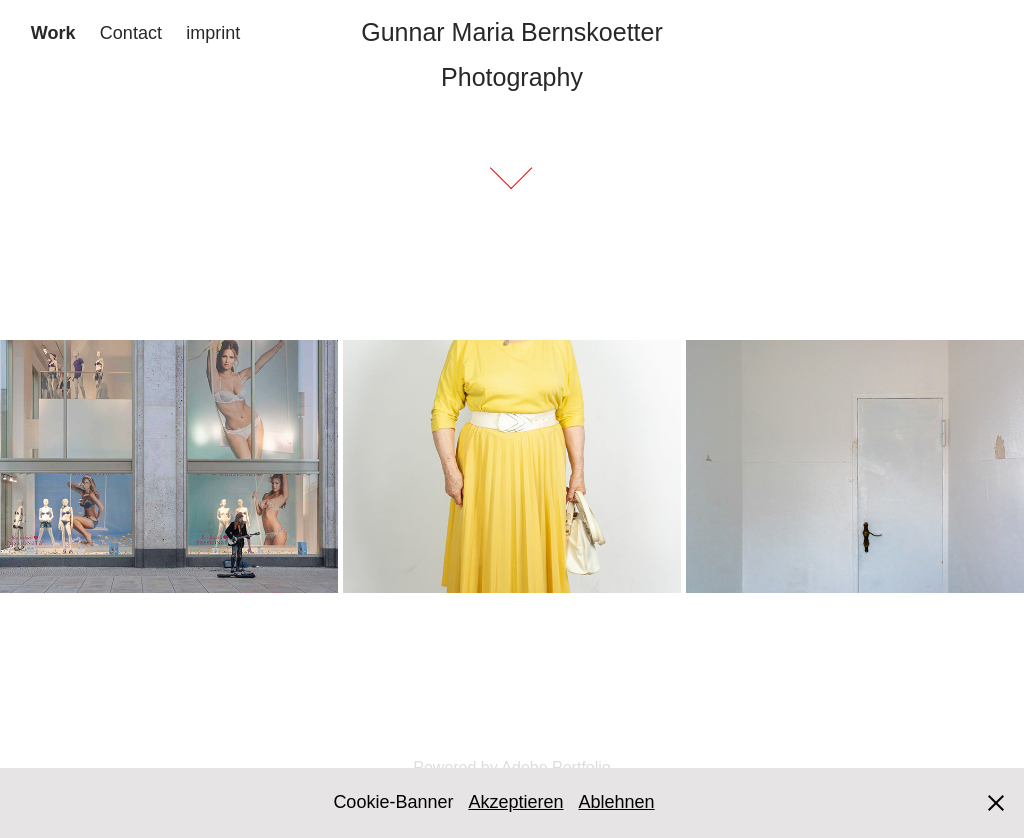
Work (53, 33)
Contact (131, 33)
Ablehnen (617, 802)
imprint (213, 33)
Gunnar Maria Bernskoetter (512, 32)
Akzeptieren (515, 802)
